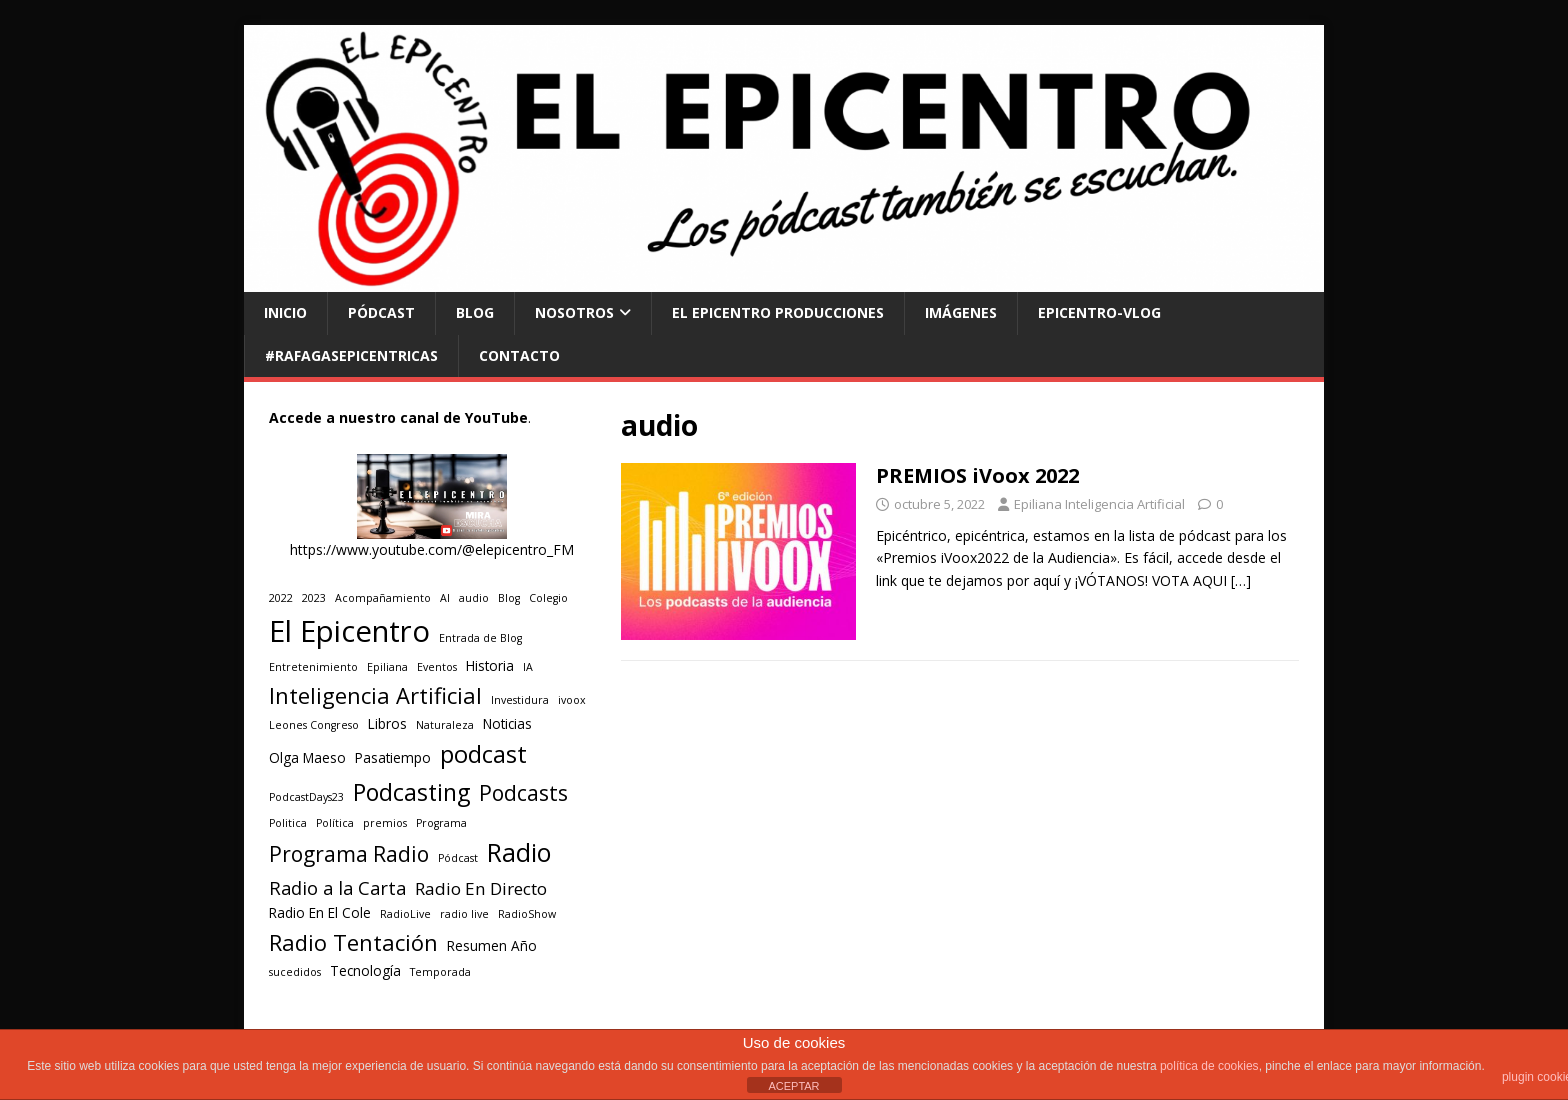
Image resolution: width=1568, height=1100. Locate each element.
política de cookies (1209, 1066)
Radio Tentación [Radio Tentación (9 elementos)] (353, 942)
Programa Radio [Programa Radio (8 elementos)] (349, 853)
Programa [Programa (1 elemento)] (441, 823)
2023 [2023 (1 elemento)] (314, 598)
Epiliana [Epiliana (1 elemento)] (387, 667)
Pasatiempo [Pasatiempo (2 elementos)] (393, 758)
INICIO (285, 312)
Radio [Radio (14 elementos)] (519, 852)
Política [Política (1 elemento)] (335, 823)
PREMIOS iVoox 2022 (977, 475)
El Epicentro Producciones (778, 312)
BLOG (475, 312)
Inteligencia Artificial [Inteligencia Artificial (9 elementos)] (375, 695)
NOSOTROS (574, 312)
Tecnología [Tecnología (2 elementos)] (365, 971)
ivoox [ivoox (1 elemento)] (572, 700)
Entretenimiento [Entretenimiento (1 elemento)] (313, 667)
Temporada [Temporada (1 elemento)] (440, 972)
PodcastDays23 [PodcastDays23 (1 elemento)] (306, 797)
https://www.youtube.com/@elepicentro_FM (432, 549)
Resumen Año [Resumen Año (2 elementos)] (492, 946)
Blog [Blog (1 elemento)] (509, 598)
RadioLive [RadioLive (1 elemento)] (405, 914)
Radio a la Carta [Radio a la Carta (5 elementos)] (337, 887)
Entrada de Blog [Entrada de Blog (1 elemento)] (480, 638)
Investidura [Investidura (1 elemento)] (520, 700)
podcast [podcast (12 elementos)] (483, 754)
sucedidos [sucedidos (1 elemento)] (295, 972)
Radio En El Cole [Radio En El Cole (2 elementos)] (320, 913)
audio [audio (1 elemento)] (474, 598)
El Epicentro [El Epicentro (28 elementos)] (349, 631)
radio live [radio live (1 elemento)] (464, 914)
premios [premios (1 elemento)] (385, 823)
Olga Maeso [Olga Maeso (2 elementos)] (307, 758)
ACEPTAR (793, 1086)
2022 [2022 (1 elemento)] (281, 598)
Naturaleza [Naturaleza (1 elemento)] (445, 725)
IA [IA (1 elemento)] (528, 667)
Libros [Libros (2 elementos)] (387, 724)
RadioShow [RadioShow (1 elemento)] (527, 914)
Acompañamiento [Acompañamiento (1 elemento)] (383, 598)
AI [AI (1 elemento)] (445, 598)
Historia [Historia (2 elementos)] (490, 666)
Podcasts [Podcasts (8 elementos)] (523, 792)
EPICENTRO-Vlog (1099, 312)
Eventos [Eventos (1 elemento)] (437, 667)
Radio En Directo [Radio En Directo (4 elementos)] (481, 888)
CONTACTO (519, 355)
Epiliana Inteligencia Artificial (1099, 504)
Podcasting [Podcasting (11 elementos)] (411, 792)
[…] (1241, 580)
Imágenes (961, 312)
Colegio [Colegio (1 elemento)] (548, 598)
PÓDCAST (381, 312)
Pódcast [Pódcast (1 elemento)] (458, 858)
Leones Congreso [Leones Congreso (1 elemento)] (314, 725)
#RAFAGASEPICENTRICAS (351, 355)
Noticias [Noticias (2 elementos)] (507, 724)
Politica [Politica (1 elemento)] (288, 823)
